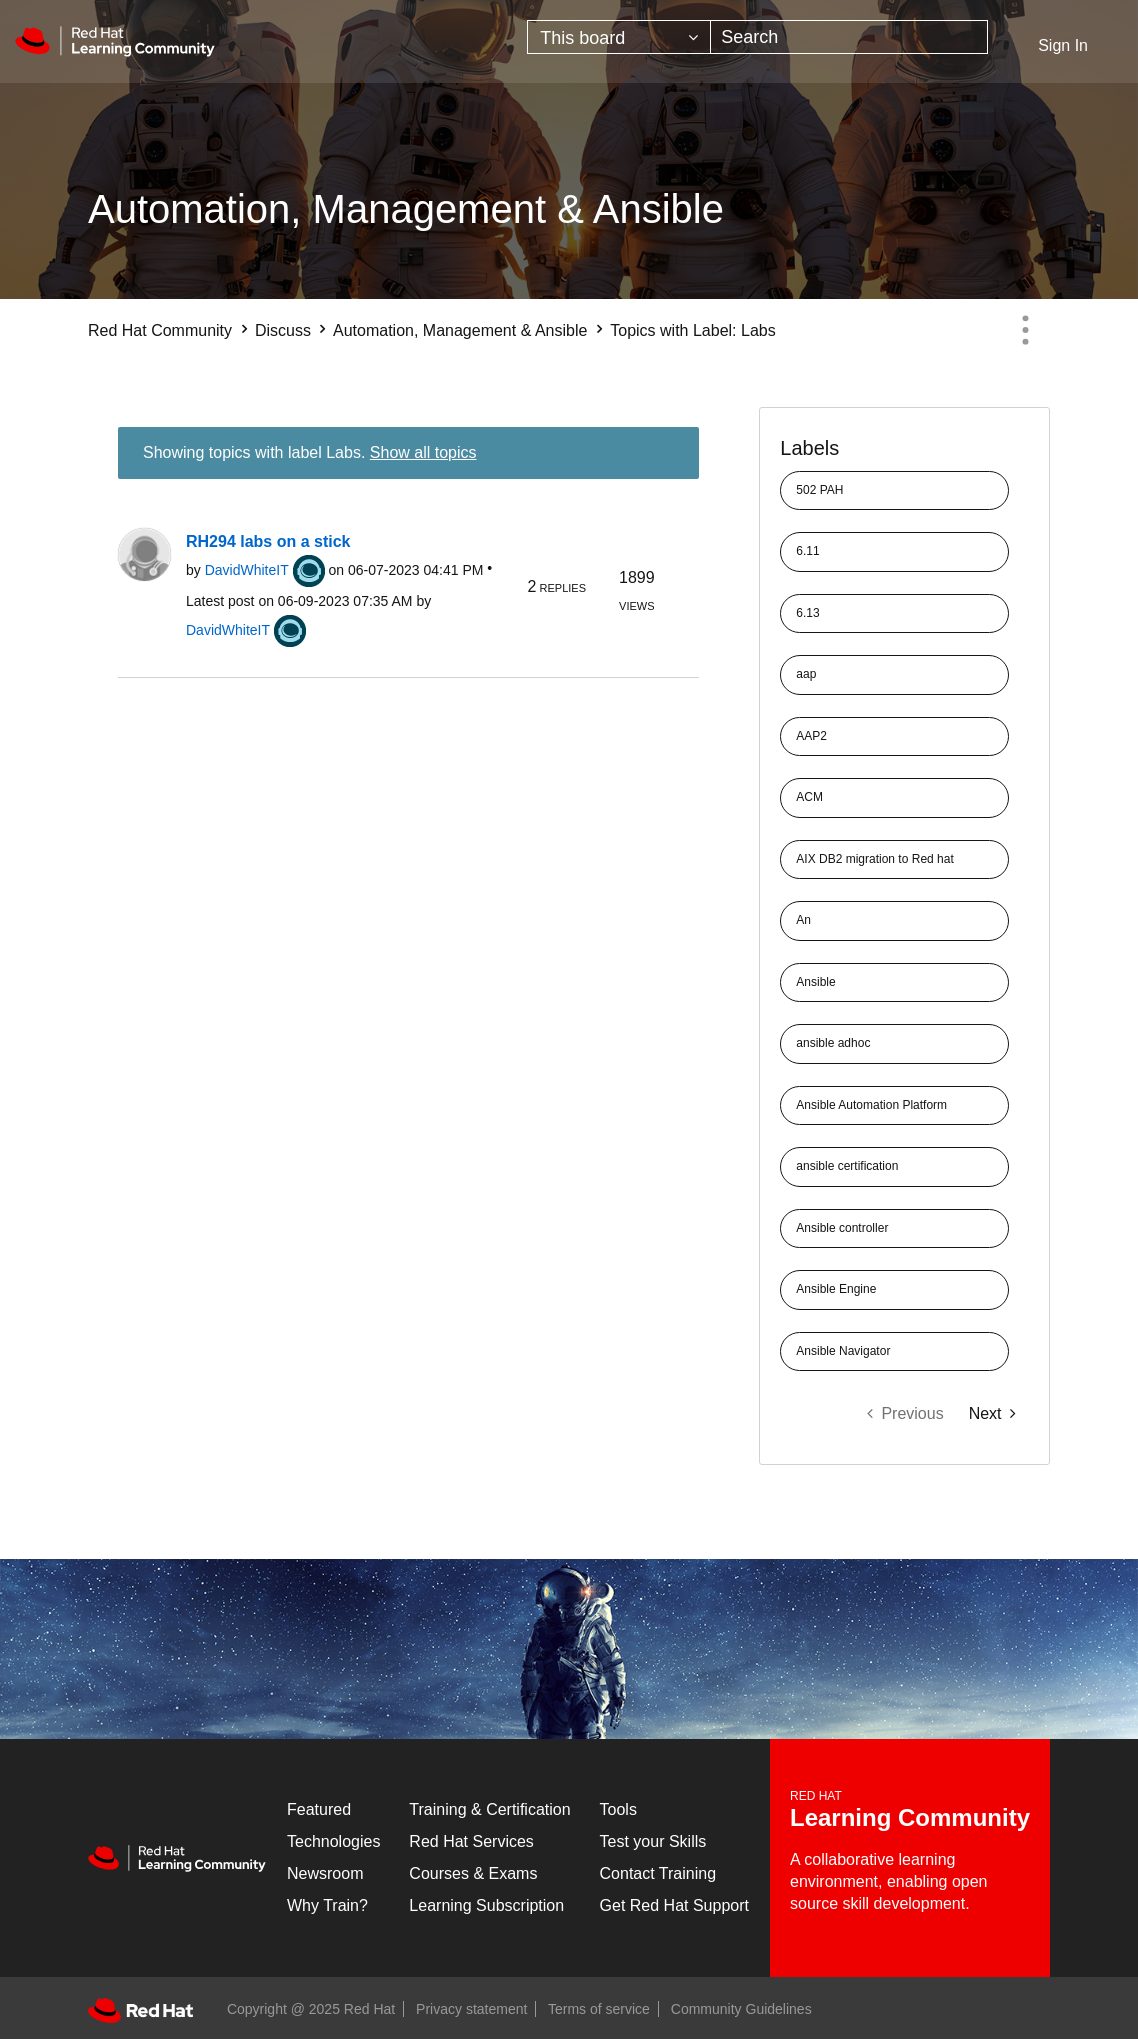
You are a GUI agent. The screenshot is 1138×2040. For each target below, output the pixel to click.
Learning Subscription (486, 1905)
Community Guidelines (741, 2009)
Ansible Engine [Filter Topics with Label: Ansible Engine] (836, 1289)
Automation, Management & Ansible (460, 330)
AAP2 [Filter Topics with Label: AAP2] (811, 736)
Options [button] (1025, 330)
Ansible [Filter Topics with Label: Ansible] (815, 982)
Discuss (283, 330)
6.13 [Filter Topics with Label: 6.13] (807, 613)
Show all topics (423, 452)
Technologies (333, 1841)
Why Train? (327, 1905)
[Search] (849, 37)
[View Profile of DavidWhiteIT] (247, 570)
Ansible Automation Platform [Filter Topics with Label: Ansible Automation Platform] (871, 1105)
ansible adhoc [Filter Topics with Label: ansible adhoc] (833, 1043)
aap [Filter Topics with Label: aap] (806, 674)
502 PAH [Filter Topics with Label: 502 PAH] (819, 490)
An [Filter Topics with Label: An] (803, 920)
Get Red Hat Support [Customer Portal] (674, 1905)
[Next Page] (992, 1413)
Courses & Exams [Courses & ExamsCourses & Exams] (473, 1873)
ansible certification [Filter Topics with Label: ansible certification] (847, 1166)
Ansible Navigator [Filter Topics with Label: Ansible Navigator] (843, 1351)
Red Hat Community (160, 330)
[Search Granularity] (619, 37)
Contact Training (658, 1873)
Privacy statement (471, 2009)
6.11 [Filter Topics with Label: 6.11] (807, 551)
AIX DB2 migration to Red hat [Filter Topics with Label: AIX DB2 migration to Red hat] (874, 859)
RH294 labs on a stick (268, 541)
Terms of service (599, 2009)
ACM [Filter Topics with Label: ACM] (809, 797)
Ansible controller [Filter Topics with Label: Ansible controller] (842, 1228)
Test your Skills (653, 1841)
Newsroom (325, 1873)
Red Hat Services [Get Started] (471, 1841)
